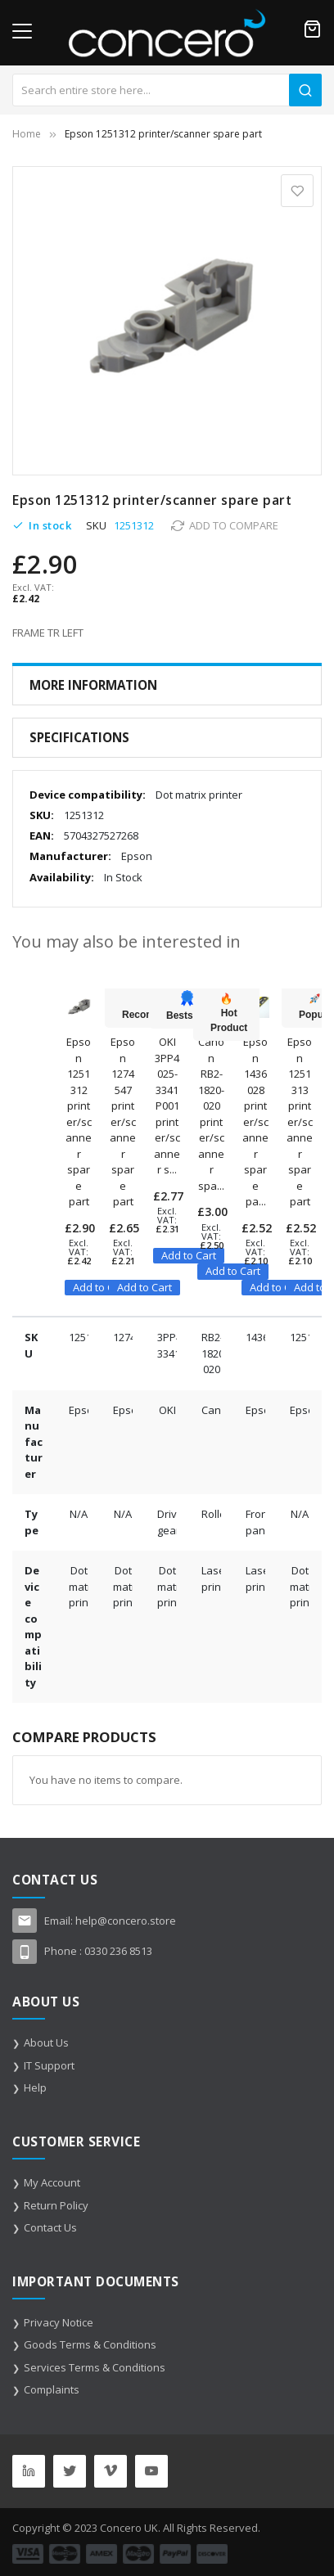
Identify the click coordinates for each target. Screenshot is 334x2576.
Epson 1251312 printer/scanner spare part (78, 1121)
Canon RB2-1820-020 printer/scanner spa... (211, 1113)
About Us (46, 2042)
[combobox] (167, 90)
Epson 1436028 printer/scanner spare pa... (255, 1121)
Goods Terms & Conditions (90, 2344)
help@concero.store (125, 1920)
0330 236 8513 (118, 1950)
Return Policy (56, 2205)
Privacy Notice (58, 2322)
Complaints (51, 2389)
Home (26, 134)
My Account (52, 2182)
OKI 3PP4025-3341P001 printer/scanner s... (167, 1105)
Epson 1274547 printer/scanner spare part (123, 1121)
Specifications (79, 737)
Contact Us (50, 2227)
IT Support (49, 2065)
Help (35, 2087)
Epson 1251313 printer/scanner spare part (300, 1121)
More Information (93, 685)
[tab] (167, 685)
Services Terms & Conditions (94, 2367)
